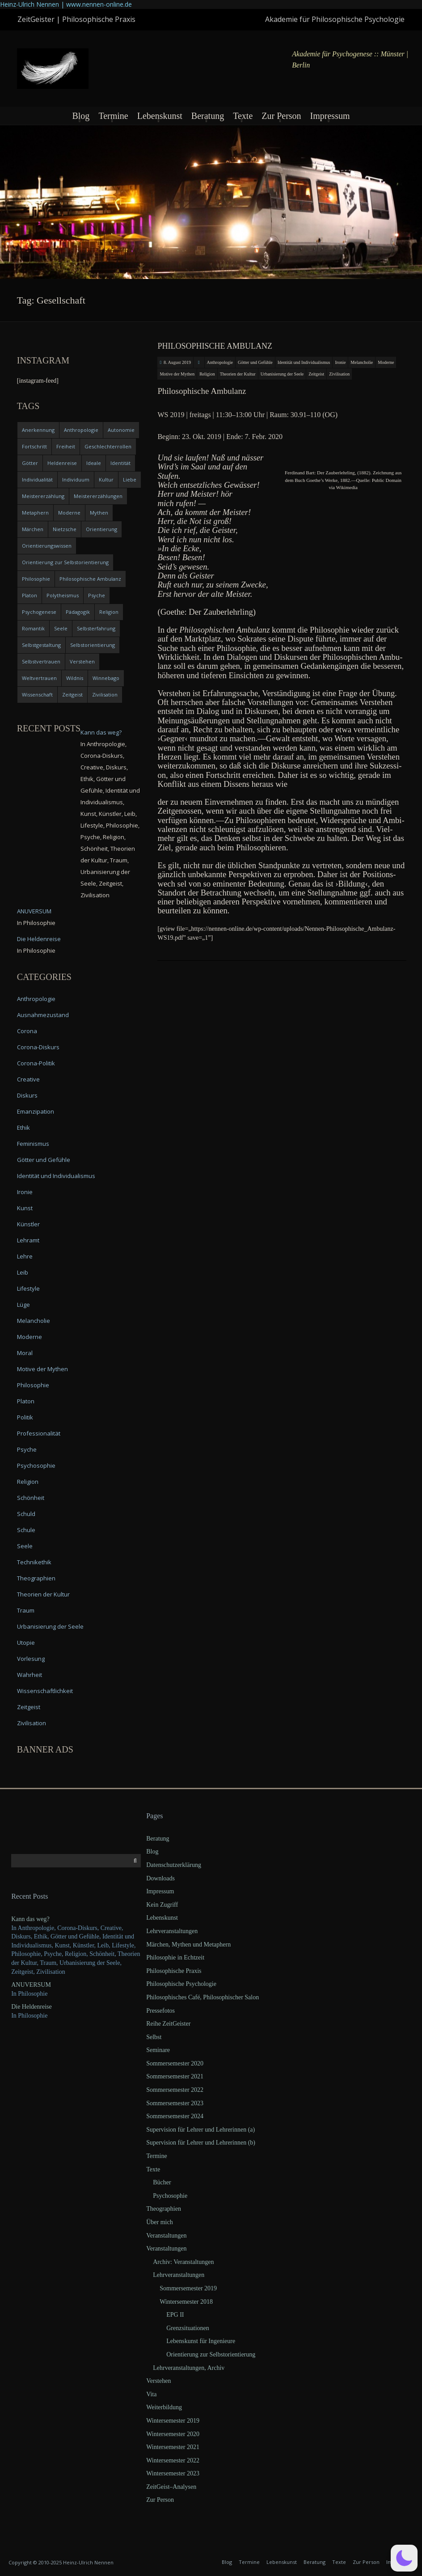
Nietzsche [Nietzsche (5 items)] (64, 529)
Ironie (340, 362)
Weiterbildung (164, 2407)
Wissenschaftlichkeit (45, 1691)
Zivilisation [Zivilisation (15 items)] (105, 694)
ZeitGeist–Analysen (171, 2486)
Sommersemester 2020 (174, 2063)
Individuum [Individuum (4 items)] (75, 479)
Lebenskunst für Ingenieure (200, 2341)
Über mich (159, 2222)
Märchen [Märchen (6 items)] (32, 529)
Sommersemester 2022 (174, 2089)
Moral (25, 1353)
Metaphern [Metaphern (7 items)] (35, 512)
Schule (26, 1530)
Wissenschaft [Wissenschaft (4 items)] (37, 694)
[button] (404, 2558)
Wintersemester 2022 (172, 2460)
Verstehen (158, 2381)
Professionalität (38, 1433)
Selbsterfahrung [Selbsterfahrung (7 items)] (96, 628)
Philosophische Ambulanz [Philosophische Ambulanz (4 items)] (90, 578)
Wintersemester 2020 (172, 2434)
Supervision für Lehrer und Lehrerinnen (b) (200, 2142)
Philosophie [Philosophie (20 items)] (36, 578)
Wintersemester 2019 (172, 2420)
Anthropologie (220, 362)
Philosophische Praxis (173, 1971)
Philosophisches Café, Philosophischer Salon (202, 1997)
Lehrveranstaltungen (172, 1931)
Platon (25, 1401)
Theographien (36, 1578)
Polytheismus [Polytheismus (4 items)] (62, 595)
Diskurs (27, 1095)
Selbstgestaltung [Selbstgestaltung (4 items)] (41, 645)
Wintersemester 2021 (172, 2447)
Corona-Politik (36, 1063)
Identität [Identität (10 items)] (120, 463)
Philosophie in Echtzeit (175, 1957)
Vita (151, 2394)
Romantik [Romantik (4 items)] (33, 628)
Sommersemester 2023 (174, 2103)
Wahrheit (29, 1675)
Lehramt (28, 1240)
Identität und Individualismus (304, 362)
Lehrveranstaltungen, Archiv (188, 2368)
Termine (113, 116)
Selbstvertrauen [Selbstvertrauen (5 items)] (41, 661)
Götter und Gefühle (255, 362)
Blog (80, 116)
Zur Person (281, 116)
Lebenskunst (159, 116)
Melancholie (361, 362)
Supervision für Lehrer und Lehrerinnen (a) (200, 2129)
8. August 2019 (177, 362)
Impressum (330, 116)
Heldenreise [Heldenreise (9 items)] (62, 463)
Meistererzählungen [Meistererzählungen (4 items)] (98, 496)
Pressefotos (160, 2010)
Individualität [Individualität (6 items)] (37, 479)
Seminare (158, 2050)
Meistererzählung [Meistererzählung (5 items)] (43, 496)
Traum (25, 1610)
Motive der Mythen (177, 374)
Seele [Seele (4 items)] (61, 628)
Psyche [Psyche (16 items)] (96, 595)
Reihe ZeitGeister (168, 2023)
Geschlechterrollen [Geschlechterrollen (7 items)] (107, 446)
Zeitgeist (316, 374)
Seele (25, 1546)
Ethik (23, 1127)
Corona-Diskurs (38, 1047)
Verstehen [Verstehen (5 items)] (82, 661)
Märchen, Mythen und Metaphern (188, 1944)
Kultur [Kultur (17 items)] (106, 479)
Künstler (28, 1224)
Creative (28, 1079)
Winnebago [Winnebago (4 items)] (106, 678)
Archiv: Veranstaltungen (183, 2262)
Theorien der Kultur (238, 374)
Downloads (160, 1878)
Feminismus (33, 1144)
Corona (27, 1031)
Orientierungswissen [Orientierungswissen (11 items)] (47, 545)
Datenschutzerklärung (173, 1865)
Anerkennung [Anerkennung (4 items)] (38, 430)
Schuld (26, 1514)
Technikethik (34, 1562)
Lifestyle (28, 1288)
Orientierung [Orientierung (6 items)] (101, 529)
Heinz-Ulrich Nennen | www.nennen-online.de (66, 4)
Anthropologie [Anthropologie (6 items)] (81, 430)
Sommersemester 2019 (188, 2288)
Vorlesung (31, 1659)
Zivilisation (339, 374)
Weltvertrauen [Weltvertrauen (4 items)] (39, 678)
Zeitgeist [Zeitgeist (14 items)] (72, 694)
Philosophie (33, 1385)
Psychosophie (36, 1465)
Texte (243, 116)
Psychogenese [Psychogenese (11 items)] (39, 611)
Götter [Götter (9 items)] (30, 463)
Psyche (27, 1449)
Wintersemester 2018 (186, 2301)
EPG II (175, 2314)
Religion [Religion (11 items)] (108, 611)
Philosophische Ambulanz (214, 346)
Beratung (207, 116)
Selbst (153, 2037)
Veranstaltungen (166, 2235)
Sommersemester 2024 (174, 2116)
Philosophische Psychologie (181, 1984)
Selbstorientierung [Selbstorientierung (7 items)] (92, 645)
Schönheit (30, 1498)
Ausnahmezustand (43, 1015)
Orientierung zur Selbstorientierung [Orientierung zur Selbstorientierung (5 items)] (65, 562)
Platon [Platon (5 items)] (29, 595)
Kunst (25, 1208)
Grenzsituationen (187, 2328)
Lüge (23, 1305)
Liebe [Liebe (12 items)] (129, 479)
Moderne (386, 362)
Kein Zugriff (162, 1904)
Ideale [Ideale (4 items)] (93, 463)
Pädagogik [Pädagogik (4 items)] (78, 611)
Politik (25, 1417)
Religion (207, 374)
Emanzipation (35, 1111)
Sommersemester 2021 (174, 2076)
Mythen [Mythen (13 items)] (99, 512)
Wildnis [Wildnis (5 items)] (74, 678)
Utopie (26, 1643)
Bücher (162, 2182)
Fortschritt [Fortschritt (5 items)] (34, 446)
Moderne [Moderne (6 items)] (69, 512)
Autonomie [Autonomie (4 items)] (121, 430)
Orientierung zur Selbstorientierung (210, 2354)
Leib (22, 1272)
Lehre (25, 1256)
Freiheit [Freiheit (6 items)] (65, 446)
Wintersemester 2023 (172, 2473)
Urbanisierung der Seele (282, 374)
